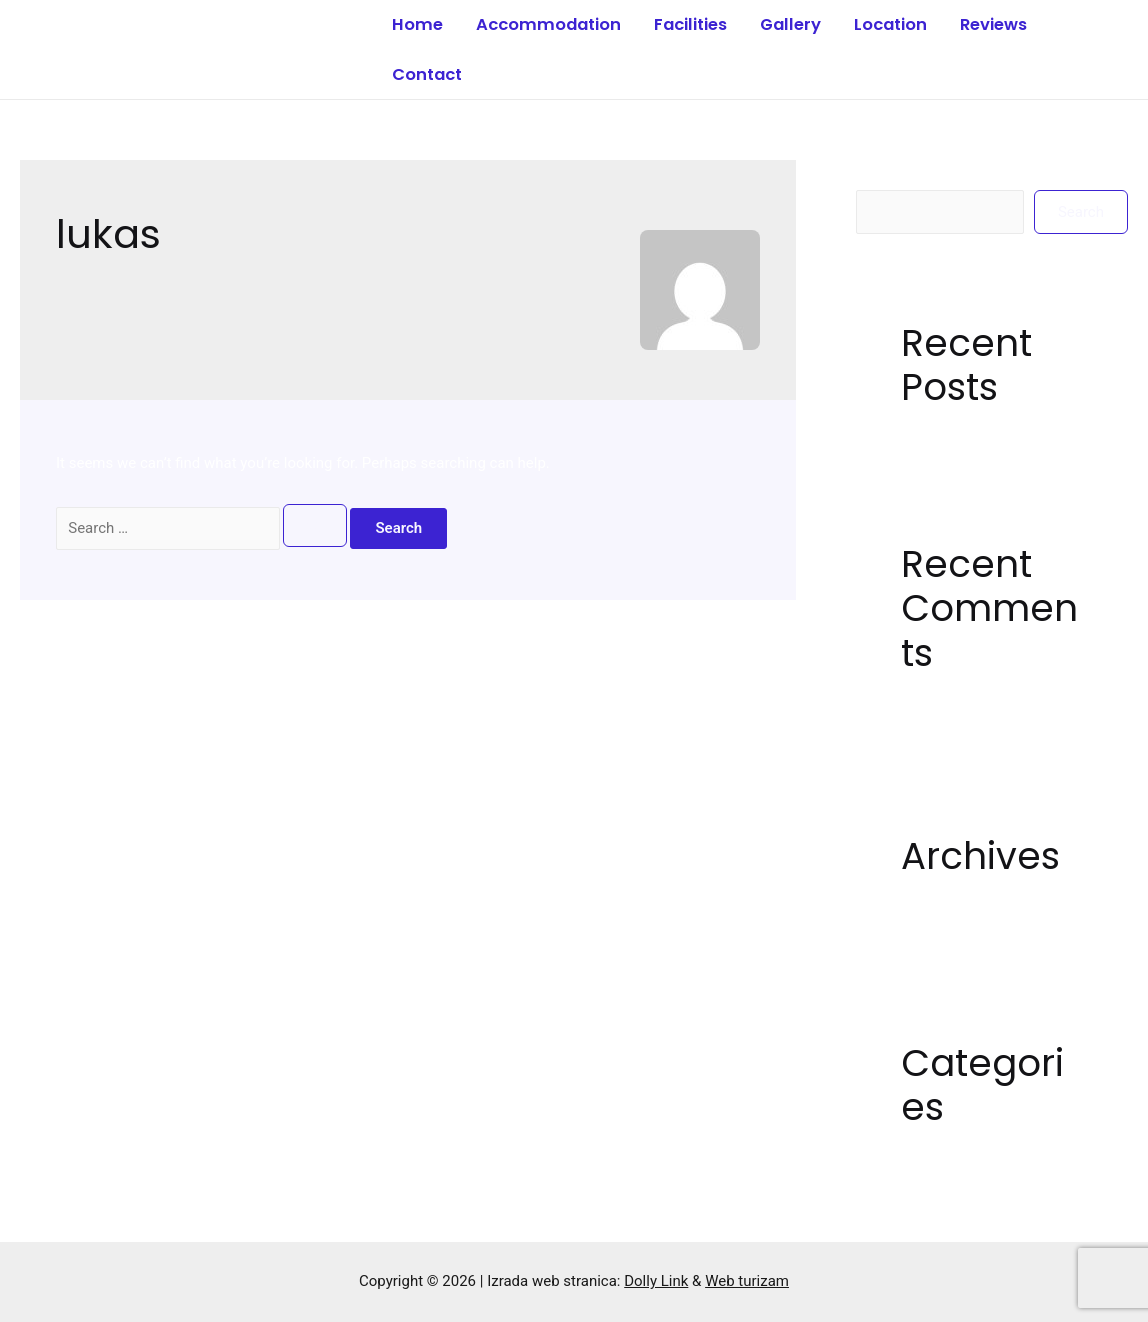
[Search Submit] (315, 525)
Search (879, 175)
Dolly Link (656, 1281)
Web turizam (747, 1281)
